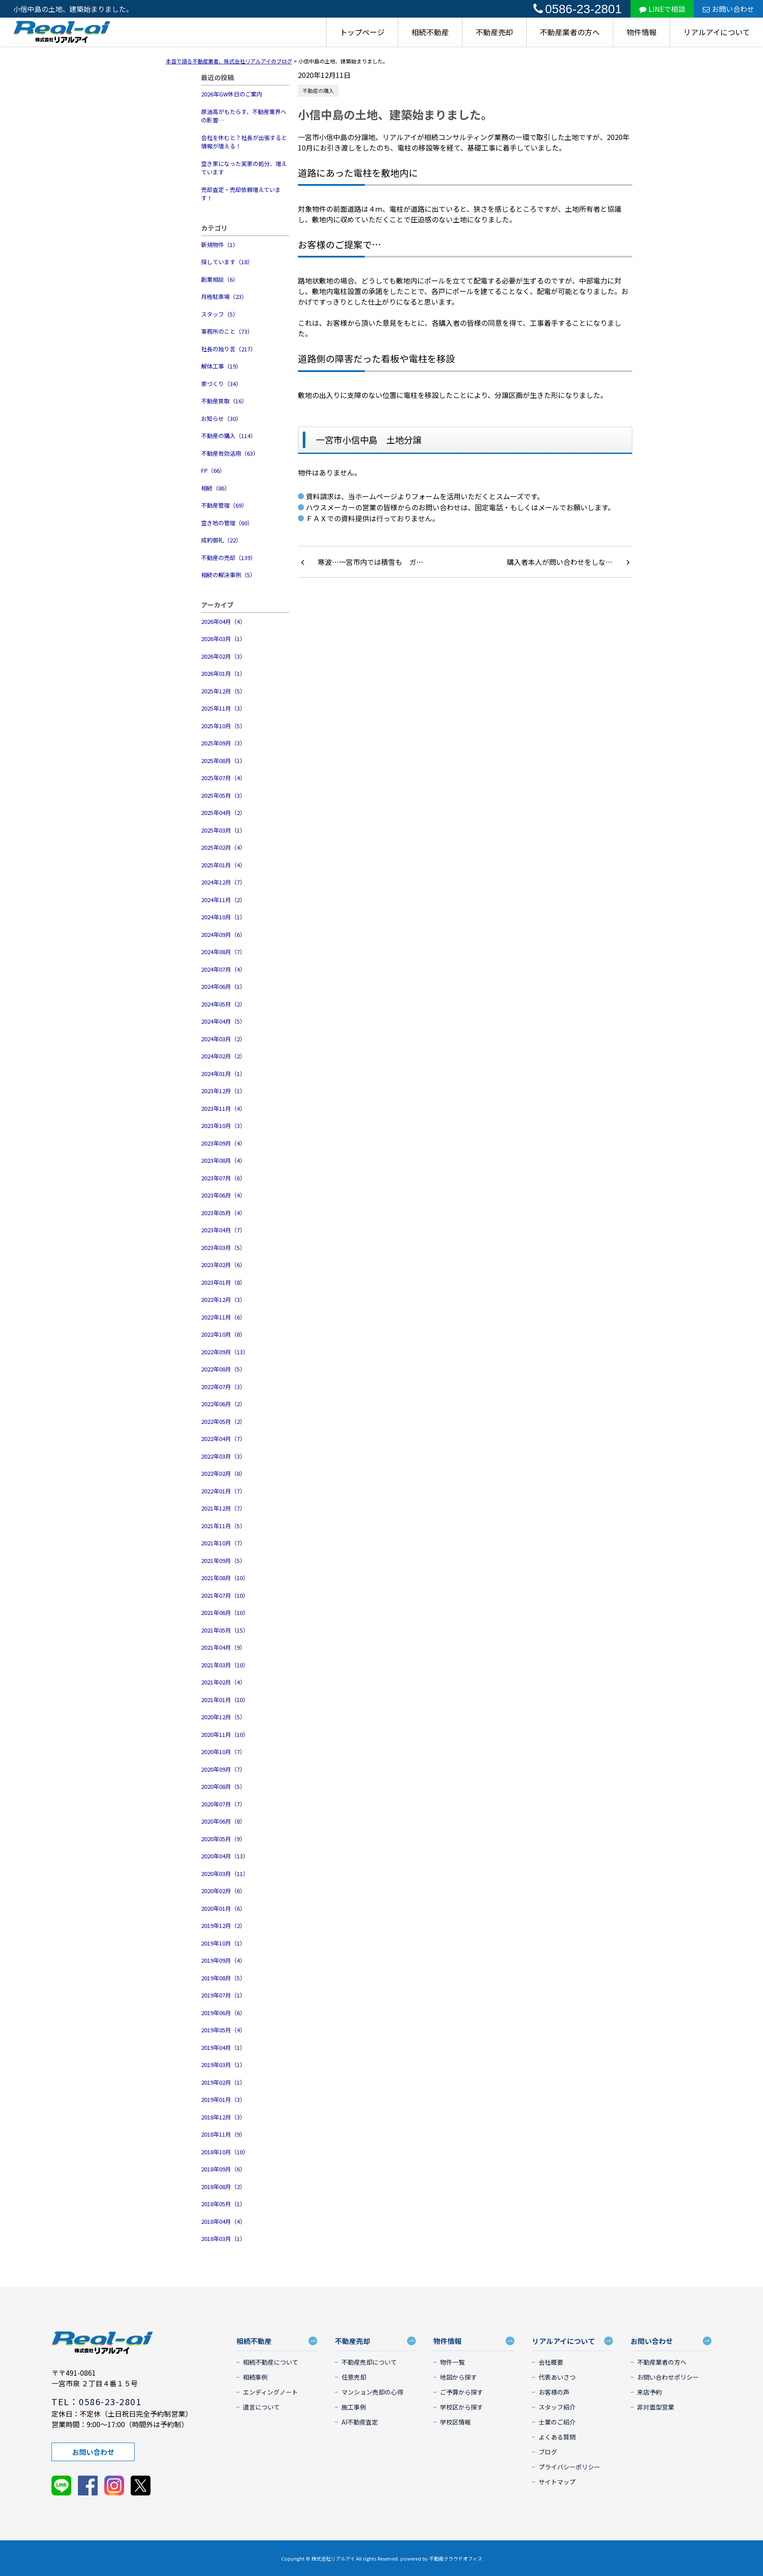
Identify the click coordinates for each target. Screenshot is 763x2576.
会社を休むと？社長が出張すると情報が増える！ (244, 142)
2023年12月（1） (223, 1091)
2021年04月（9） (223, 1647)
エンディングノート (270, 2392)
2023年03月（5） (223, 1247)
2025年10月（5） (223, 726)
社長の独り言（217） (228, 349)
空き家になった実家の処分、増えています (244, 168)
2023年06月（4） (223, 1195)
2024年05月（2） (223, 1004)
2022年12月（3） (223, 1299)
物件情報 (642, 31)
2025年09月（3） (223, 743)
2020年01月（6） (223, 1908)
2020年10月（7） (223, 1751)
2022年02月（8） (223, 1473)
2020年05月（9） (223, 1839)
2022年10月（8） (223, 1334)
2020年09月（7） (223, 1769)
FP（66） (213, 470)
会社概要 (551, 2362)
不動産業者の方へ (570, 31)
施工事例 (353, 2407)
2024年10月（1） (223, 917)
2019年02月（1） (223, 2082)
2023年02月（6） (223, 1264)
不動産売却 (494, 31)
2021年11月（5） (223, 1526)
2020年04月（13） (225, 1856)
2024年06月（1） (223, 986)
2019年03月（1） (223, 2064)
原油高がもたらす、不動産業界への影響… (243, 116)
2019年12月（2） (223, 1925)
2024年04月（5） (223, 1021)
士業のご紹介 (557, 2422)
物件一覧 (452, 2362)
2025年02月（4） (223, 847)
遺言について (261, 2407)
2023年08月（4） (223, 1160)
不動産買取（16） (224, 401)
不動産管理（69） (224, 505)
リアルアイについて (716, 31)
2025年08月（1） (223, 760)
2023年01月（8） (223, 1282)
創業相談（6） (219, 279)
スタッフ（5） (219, 314)
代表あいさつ (557, 2377)
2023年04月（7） (223, 1230)
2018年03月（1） (223, 2238)
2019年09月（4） (223, 1960)
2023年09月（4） (223, 1143)
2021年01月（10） (225, 1699)
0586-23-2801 (577, 9)
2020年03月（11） (225, 1873)
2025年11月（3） (223, 708)
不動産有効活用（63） (230, 453)
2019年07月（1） (223, 1995)
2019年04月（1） (223, 2047)
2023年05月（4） (223, 1213)
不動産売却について (369, 2362)
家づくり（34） (221, 384)
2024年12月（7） (223, 882)
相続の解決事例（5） (228, 575)
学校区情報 (455, 2422)
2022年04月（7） (223, 1438)
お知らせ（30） (221, 418)
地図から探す (458, 2377)
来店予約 (649, 2392)
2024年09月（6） (223, 934)
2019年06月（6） (223, 2012)
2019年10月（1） (223, 1943)
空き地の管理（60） (227, 523)
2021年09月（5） (223, 1560)
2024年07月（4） (223, 969)
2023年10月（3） (223, 1125)
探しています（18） (227, 262)
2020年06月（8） (223, 1821)
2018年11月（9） (223, 2134)
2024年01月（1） (223, 1073)
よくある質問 (557, 2436)
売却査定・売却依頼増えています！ (241, 194)
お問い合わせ (728, 9)
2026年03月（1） (223, 638)
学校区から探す (461, 2407)
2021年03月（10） (225, 1665)
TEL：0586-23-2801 (96, 2401)
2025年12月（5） (223, 691)
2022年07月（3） (223, 1386)
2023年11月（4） (223, 1108)
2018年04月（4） (223, 2221)
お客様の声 (554, 2392)
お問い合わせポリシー (668, 2377)
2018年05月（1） (223, 2204)
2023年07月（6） (223, 1178)
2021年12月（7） (223, 1508)
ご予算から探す (461, 2392)
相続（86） (215, 488)
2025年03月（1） (223, 830)
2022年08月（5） (223, 1369)
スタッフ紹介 (557, 2407)
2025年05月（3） (223, 795)
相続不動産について (270, 2362)
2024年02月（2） (223, 1056)
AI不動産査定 (359, 2422)
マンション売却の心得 (372, 2392)
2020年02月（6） (223, 1891)
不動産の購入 (318, 90)
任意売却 (353, 2377)
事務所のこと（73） (227, 331)
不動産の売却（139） (228, 557)
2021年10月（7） (223, 1543)
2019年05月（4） (223, 2030)
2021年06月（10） (225, 1612)
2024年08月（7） (223, 951)
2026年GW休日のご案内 (231, 94)
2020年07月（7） (223, 1804)
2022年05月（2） (223, 1421)
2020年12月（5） (223, 1717)
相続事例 (255, 2377)
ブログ (548, 2451)
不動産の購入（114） (228, 435)
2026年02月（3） (223, 656)
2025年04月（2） (223, 812)
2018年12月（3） (223, 2117)
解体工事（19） (221, 366)
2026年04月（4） (223, 621)
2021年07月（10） (225, 1595)
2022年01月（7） (223, 1491)
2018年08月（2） (223, 2186)
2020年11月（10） (225, 1734)
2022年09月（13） (225, 1352)
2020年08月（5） (223, 1786)
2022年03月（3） (223, 1456)
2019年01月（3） (223, 2099)
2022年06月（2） (223, 1404)
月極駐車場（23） (224, 296)
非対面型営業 (655, 2407)
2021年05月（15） (225, 1630)
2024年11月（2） (223, 900)
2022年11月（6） (223, 1317)
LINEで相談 (662, 9)
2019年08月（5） (223, 1978)
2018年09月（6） (223, 2169)
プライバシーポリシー (569, 2466)
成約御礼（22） (221, 540)
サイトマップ (557, 2481)
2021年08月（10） (225, 1578)
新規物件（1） (219, 244)
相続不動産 (430, 31)
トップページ (362, 31)
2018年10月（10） (225, 2152)
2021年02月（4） (223, 1682)
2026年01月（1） (223, 673)
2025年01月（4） (223, 865)
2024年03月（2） (223, 1039)
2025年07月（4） (223, 778)
